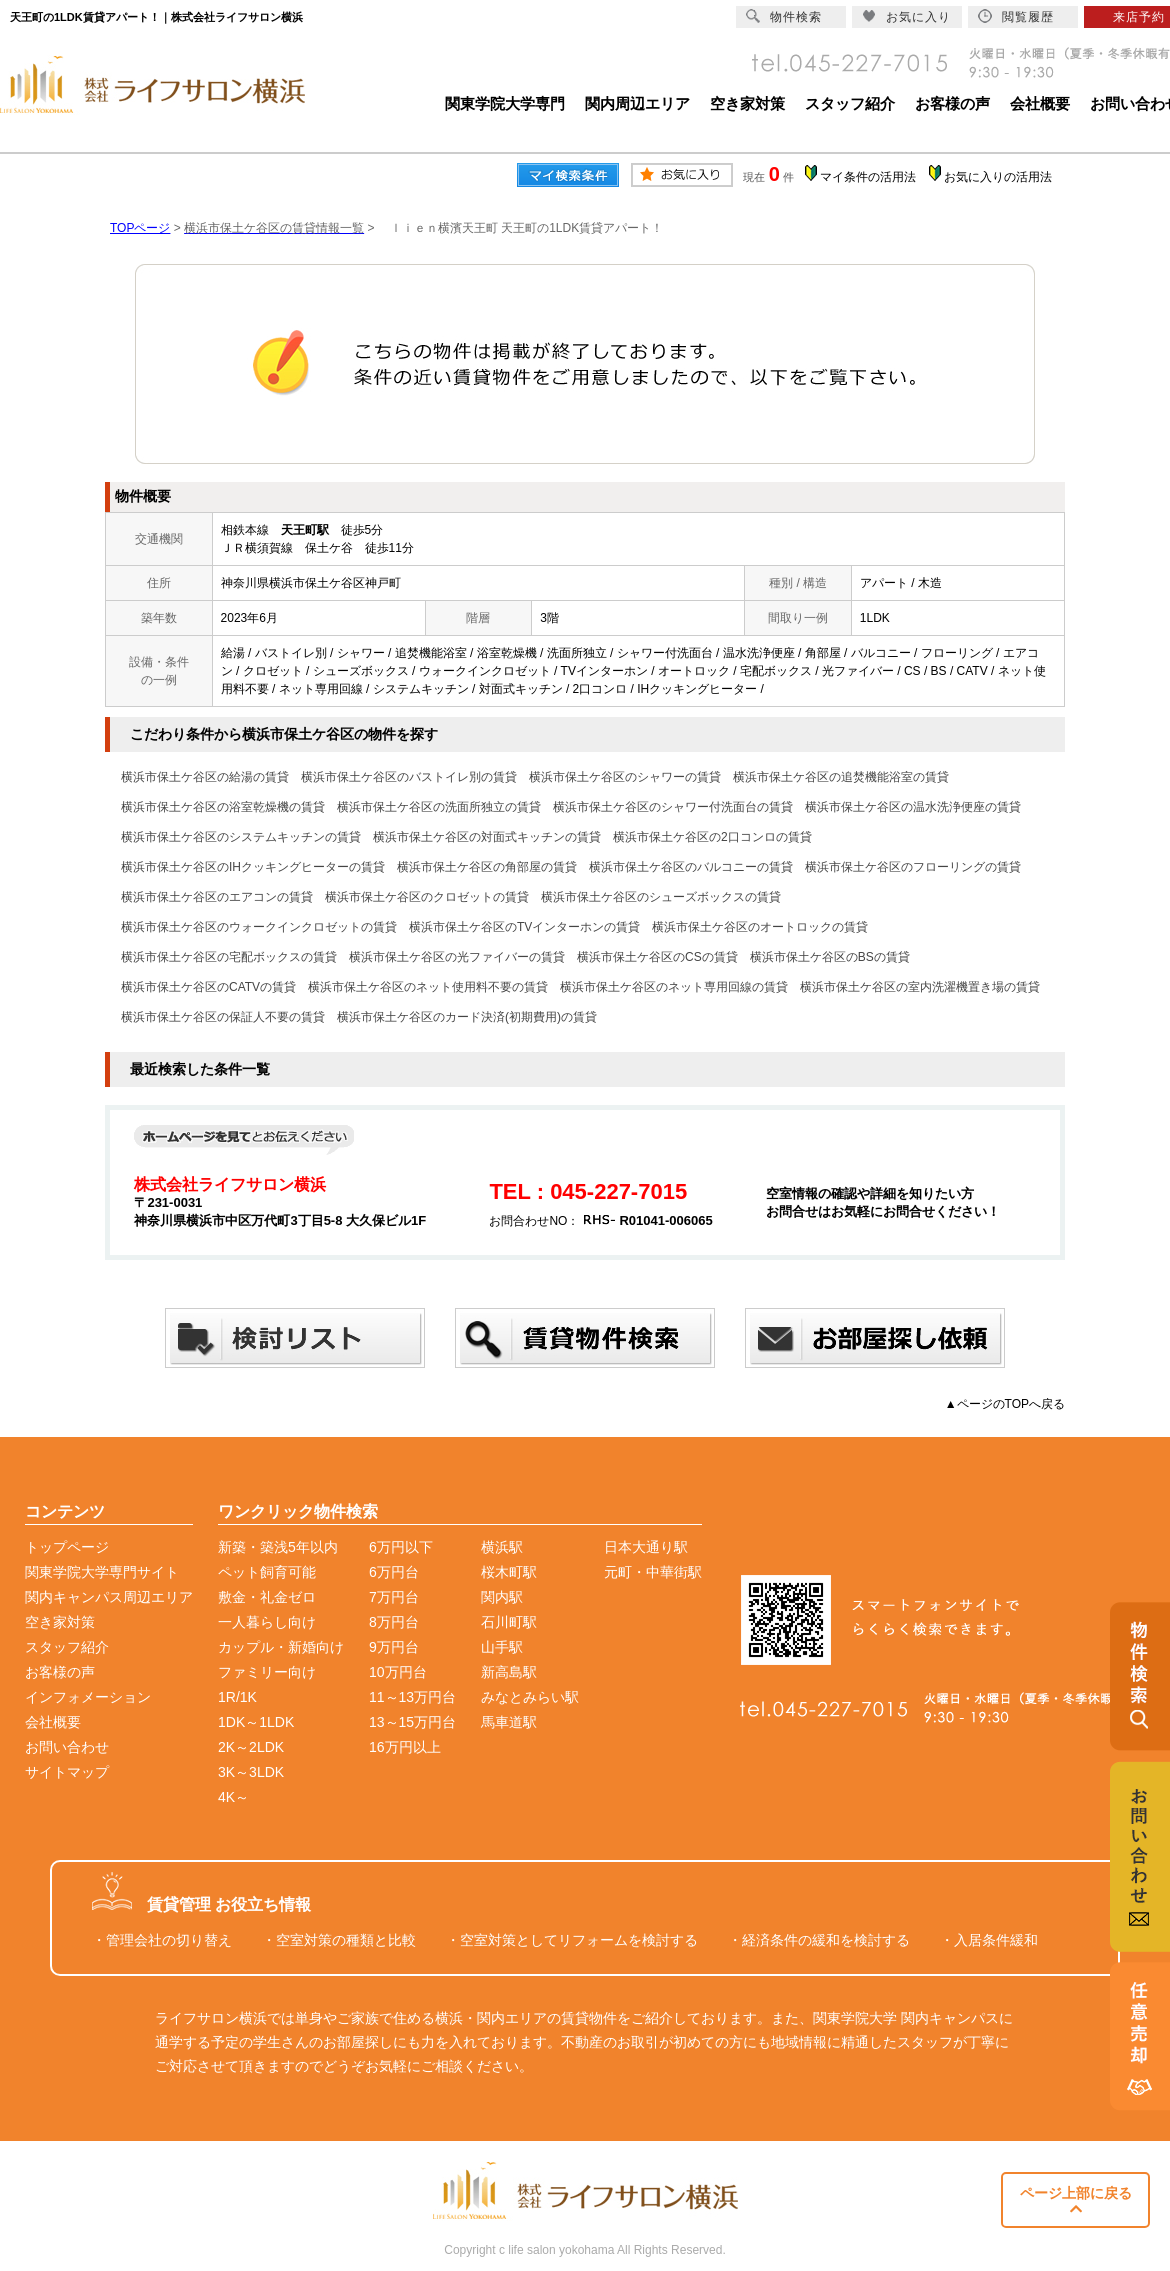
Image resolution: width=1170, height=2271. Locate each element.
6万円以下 (401, 1547)
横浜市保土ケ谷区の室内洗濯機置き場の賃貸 (920, 987)
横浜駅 (502, 1547)
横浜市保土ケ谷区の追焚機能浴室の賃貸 (841, 777)
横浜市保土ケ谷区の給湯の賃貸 (205, 777)
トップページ (67, 1547)
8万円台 (394, 1622)
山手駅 (502, 1647)
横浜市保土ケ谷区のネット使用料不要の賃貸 (428, 987)
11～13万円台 (412, 1697)
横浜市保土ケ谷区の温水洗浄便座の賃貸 (913, 807)
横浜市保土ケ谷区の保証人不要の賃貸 (223, 1017)
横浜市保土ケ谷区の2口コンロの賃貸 (712, 837)
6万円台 (394, 1572)
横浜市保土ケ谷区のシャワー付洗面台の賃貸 (673, 807)
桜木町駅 (509, 1572)
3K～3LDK (251, 1772)
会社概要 (1040, 103)
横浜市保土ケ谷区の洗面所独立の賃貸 (439, 807)
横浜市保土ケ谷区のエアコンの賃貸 (217, 897)
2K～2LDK (251, 1747)
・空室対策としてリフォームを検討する (572, 1940)
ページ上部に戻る (1076, 2200)
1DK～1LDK (256, 1722)
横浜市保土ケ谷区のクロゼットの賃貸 (427, 897)
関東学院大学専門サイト (102, 1572)
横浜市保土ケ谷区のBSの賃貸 (830, 957)
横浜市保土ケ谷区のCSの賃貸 (657, 957)
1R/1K (237, 1697)
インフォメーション (88, 1697)
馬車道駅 (509, 1722)
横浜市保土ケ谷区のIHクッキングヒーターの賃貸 (253, 867)
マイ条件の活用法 (868, 177)
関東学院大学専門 (505, 103)
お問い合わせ (67, 1747)
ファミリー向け (267, 1672)
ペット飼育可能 (267, 1572)
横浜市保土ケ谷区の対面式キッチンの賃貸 (487, 837)
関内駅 (502, 1597)
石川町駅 (509, 1622)
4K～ (233, 1797)
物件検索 (784, 16)
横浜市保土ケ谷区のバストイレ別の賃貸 (409, 777)
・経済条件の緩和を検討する (819, 1940)
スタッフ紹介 (850, 103)
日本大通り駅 (646, 1547)
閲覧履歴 (1016, 16)
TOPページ (140, 228)
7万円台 (394, 1597)
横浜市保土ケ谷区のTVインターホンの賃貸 (524, 927)
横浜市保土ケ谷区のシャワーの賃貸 (625, 777)
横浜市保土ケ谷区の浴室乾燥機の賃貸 (223, 807)
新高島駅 (509, 1672)
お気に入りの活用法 (998, 177)
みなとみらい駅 (530, 1697)
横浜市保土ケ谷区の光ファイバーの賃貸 (457, 957)
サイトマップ (67, 1772)
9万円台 (394, 1647)
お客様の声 (952, 103)
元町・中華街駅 (653, 1572)
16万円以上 (405, 1747)
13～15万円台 (412, 1722)
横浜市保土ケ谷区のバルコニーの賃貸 (691, 867)
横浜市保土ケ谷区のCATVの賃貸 (208, 987)
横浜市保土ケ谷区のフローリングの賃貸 (913, 867)
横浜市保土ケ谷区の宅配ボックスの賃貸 (229, 957)
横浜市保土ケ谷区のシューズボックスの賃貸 (661, 897)
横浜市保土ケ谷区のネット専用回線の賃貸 (674, 987)
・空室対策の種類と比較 (339, 1940)
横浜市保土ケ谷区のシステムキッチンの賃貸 (241, 837)
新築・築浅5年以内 (278, 1547)
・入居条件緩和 (989, 1940)
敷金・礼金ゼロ (267, 1597)
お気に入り (906, 16)
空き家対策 (747, 103)
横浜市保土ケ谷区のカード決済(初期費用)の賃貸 (467, 1017)
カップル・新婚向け (281, 1647)
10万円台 (398, 1672)
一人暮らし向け (267, 1622)
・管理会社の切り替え (162, 1940)
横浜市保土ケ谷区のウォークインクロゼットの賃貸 (259, 927)
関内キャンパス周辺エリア (109, 1597)
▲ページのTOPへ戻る (1005, 1404)
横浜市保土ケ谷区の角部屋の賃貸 (487, 867)
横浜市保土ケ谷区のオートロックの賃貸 (760, 927)
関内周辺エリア (637, 103)
